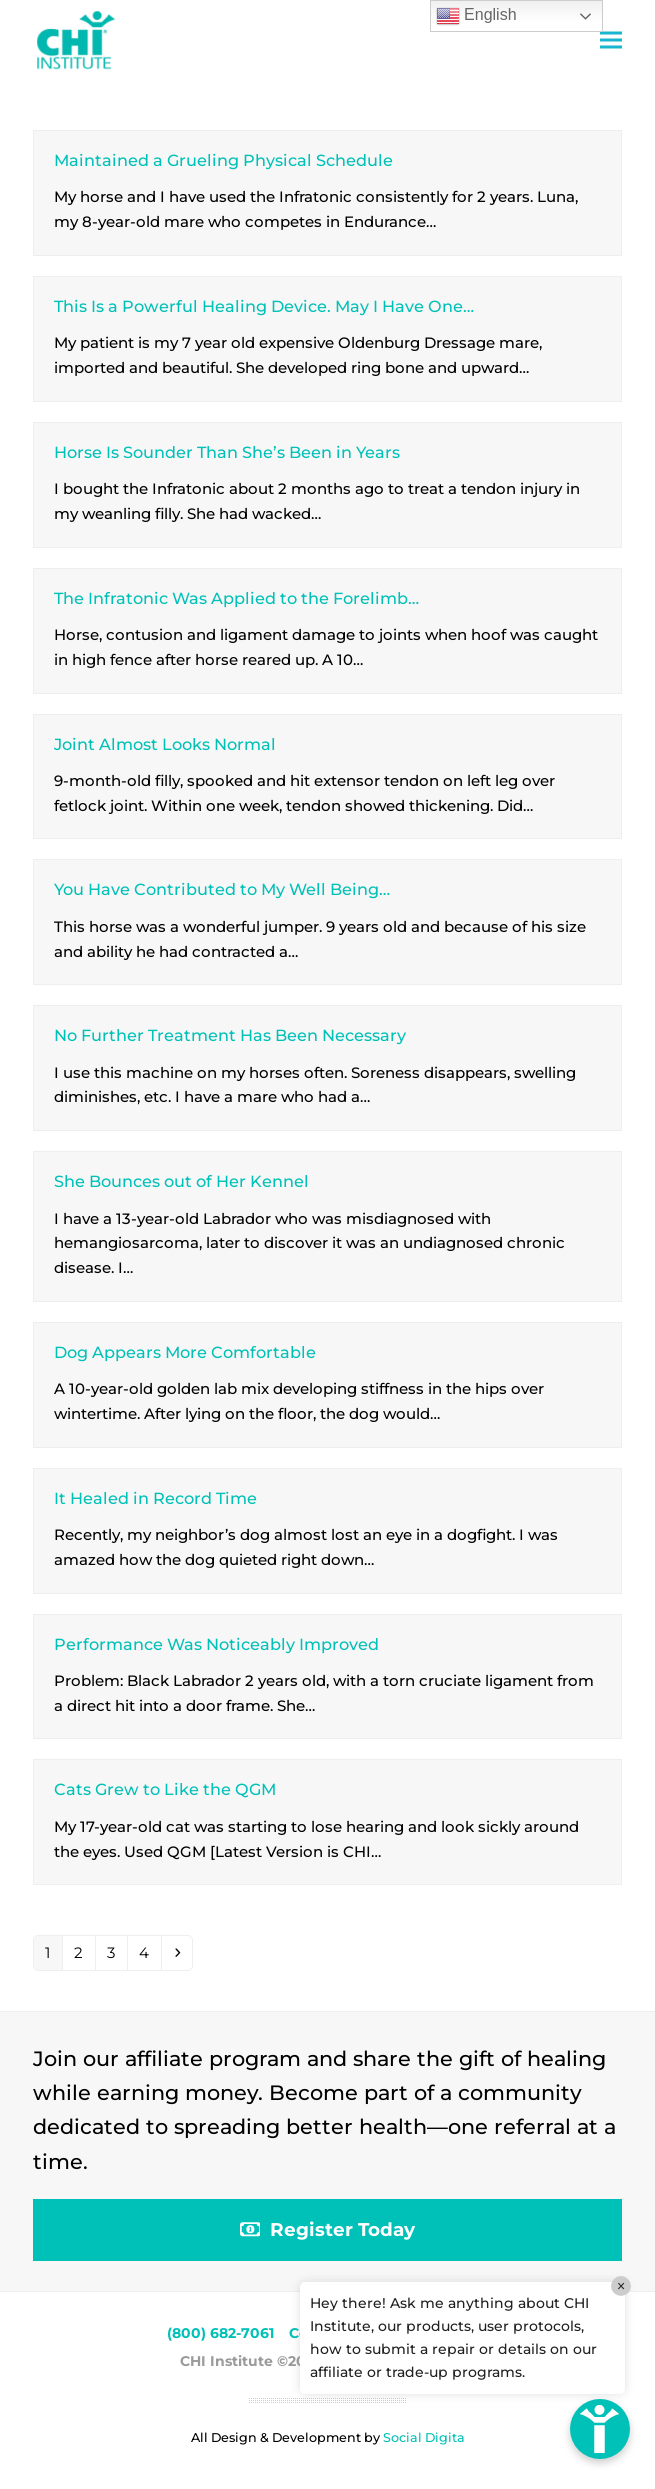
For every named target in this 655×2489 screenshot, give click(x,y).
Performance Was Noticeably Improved (216, 1644)
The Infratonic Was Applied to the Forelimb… (236, 598)
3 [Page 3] (116, 1952)
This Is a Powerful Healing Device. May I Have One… (264, 306)
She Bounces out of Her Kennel (181, 1181)
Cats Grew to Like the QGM (165, 1789)
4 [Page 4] (149, 1952)
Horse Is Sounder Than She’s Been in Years (227, 452)
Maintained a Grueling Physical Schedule (223, 160)
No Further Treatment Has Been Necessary (230, 1035)
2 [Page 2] (84, 1952)
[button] (611, 40)
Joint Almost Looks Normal (165, 744)
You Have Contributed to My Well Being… (222, 889)
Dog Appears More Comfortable (185, 1352)
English (476, 16)
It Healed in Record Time (155, 1498)
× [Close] (621, 2286)
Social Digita (424, 2437)
